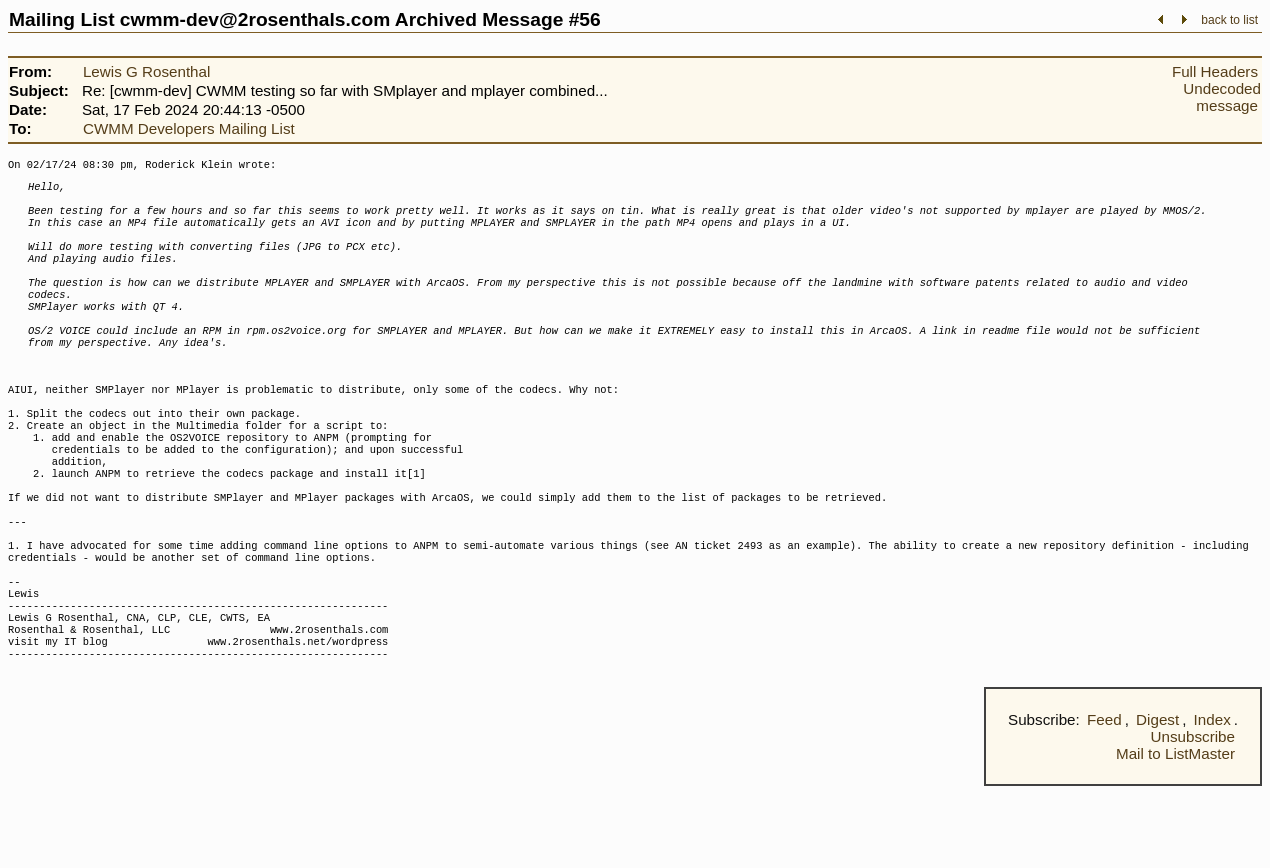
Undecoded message (1222, 97)
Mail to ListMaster (1175, 835)
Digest (1157, 801)
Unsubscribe (1193, 818)
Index (1212, 801)
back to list (1229, 20)
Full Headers (1215, 71)
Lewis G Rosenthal (146, 71)
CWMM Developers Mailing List (189, 128)
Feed (1104, 801)
